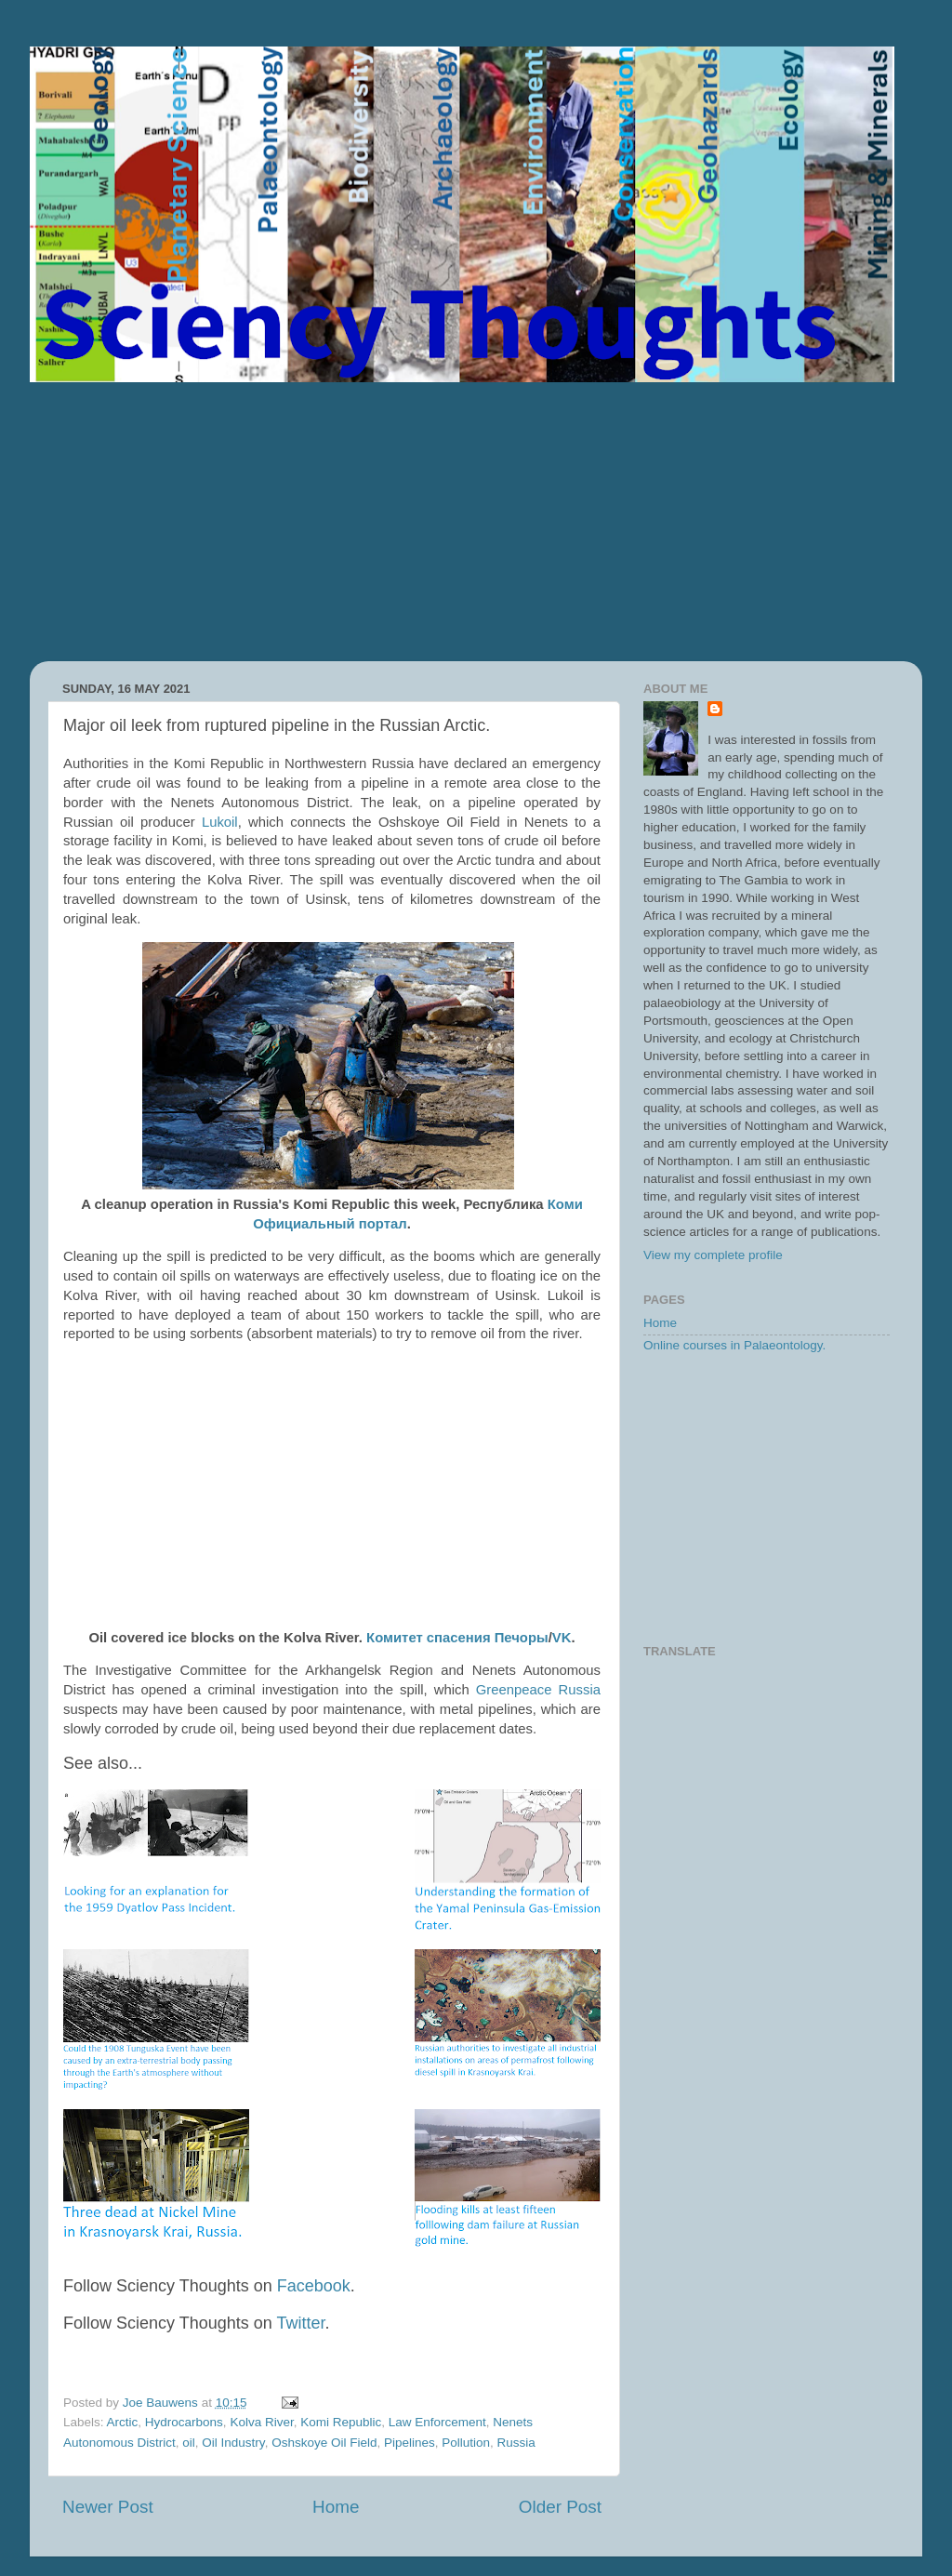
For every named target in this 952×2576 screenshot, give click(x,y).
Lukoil (220, 822)
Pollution (466, 2443)
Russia (516, 2443)
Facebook (313, 2286)
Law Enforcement (437, 2422)
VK (562, 1637)
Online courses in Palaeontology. (734, 1345)
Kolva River (261, 2422)
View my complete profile (713, 1255)
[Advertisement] (476, 522)
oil (188, 2443)
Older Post (560, 2506)
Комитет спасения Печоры (457, 1637)
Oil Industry (233, 2443)
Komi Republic (340, 2422)
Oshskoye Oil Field (324, 2443)
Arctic (123, 2422)
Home (335, 2506)
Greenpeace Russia (538, 1689)
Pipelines (409, 2443)
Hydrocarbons (184, 2422)
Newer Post (107, 2506)
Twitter (300, 2323)
